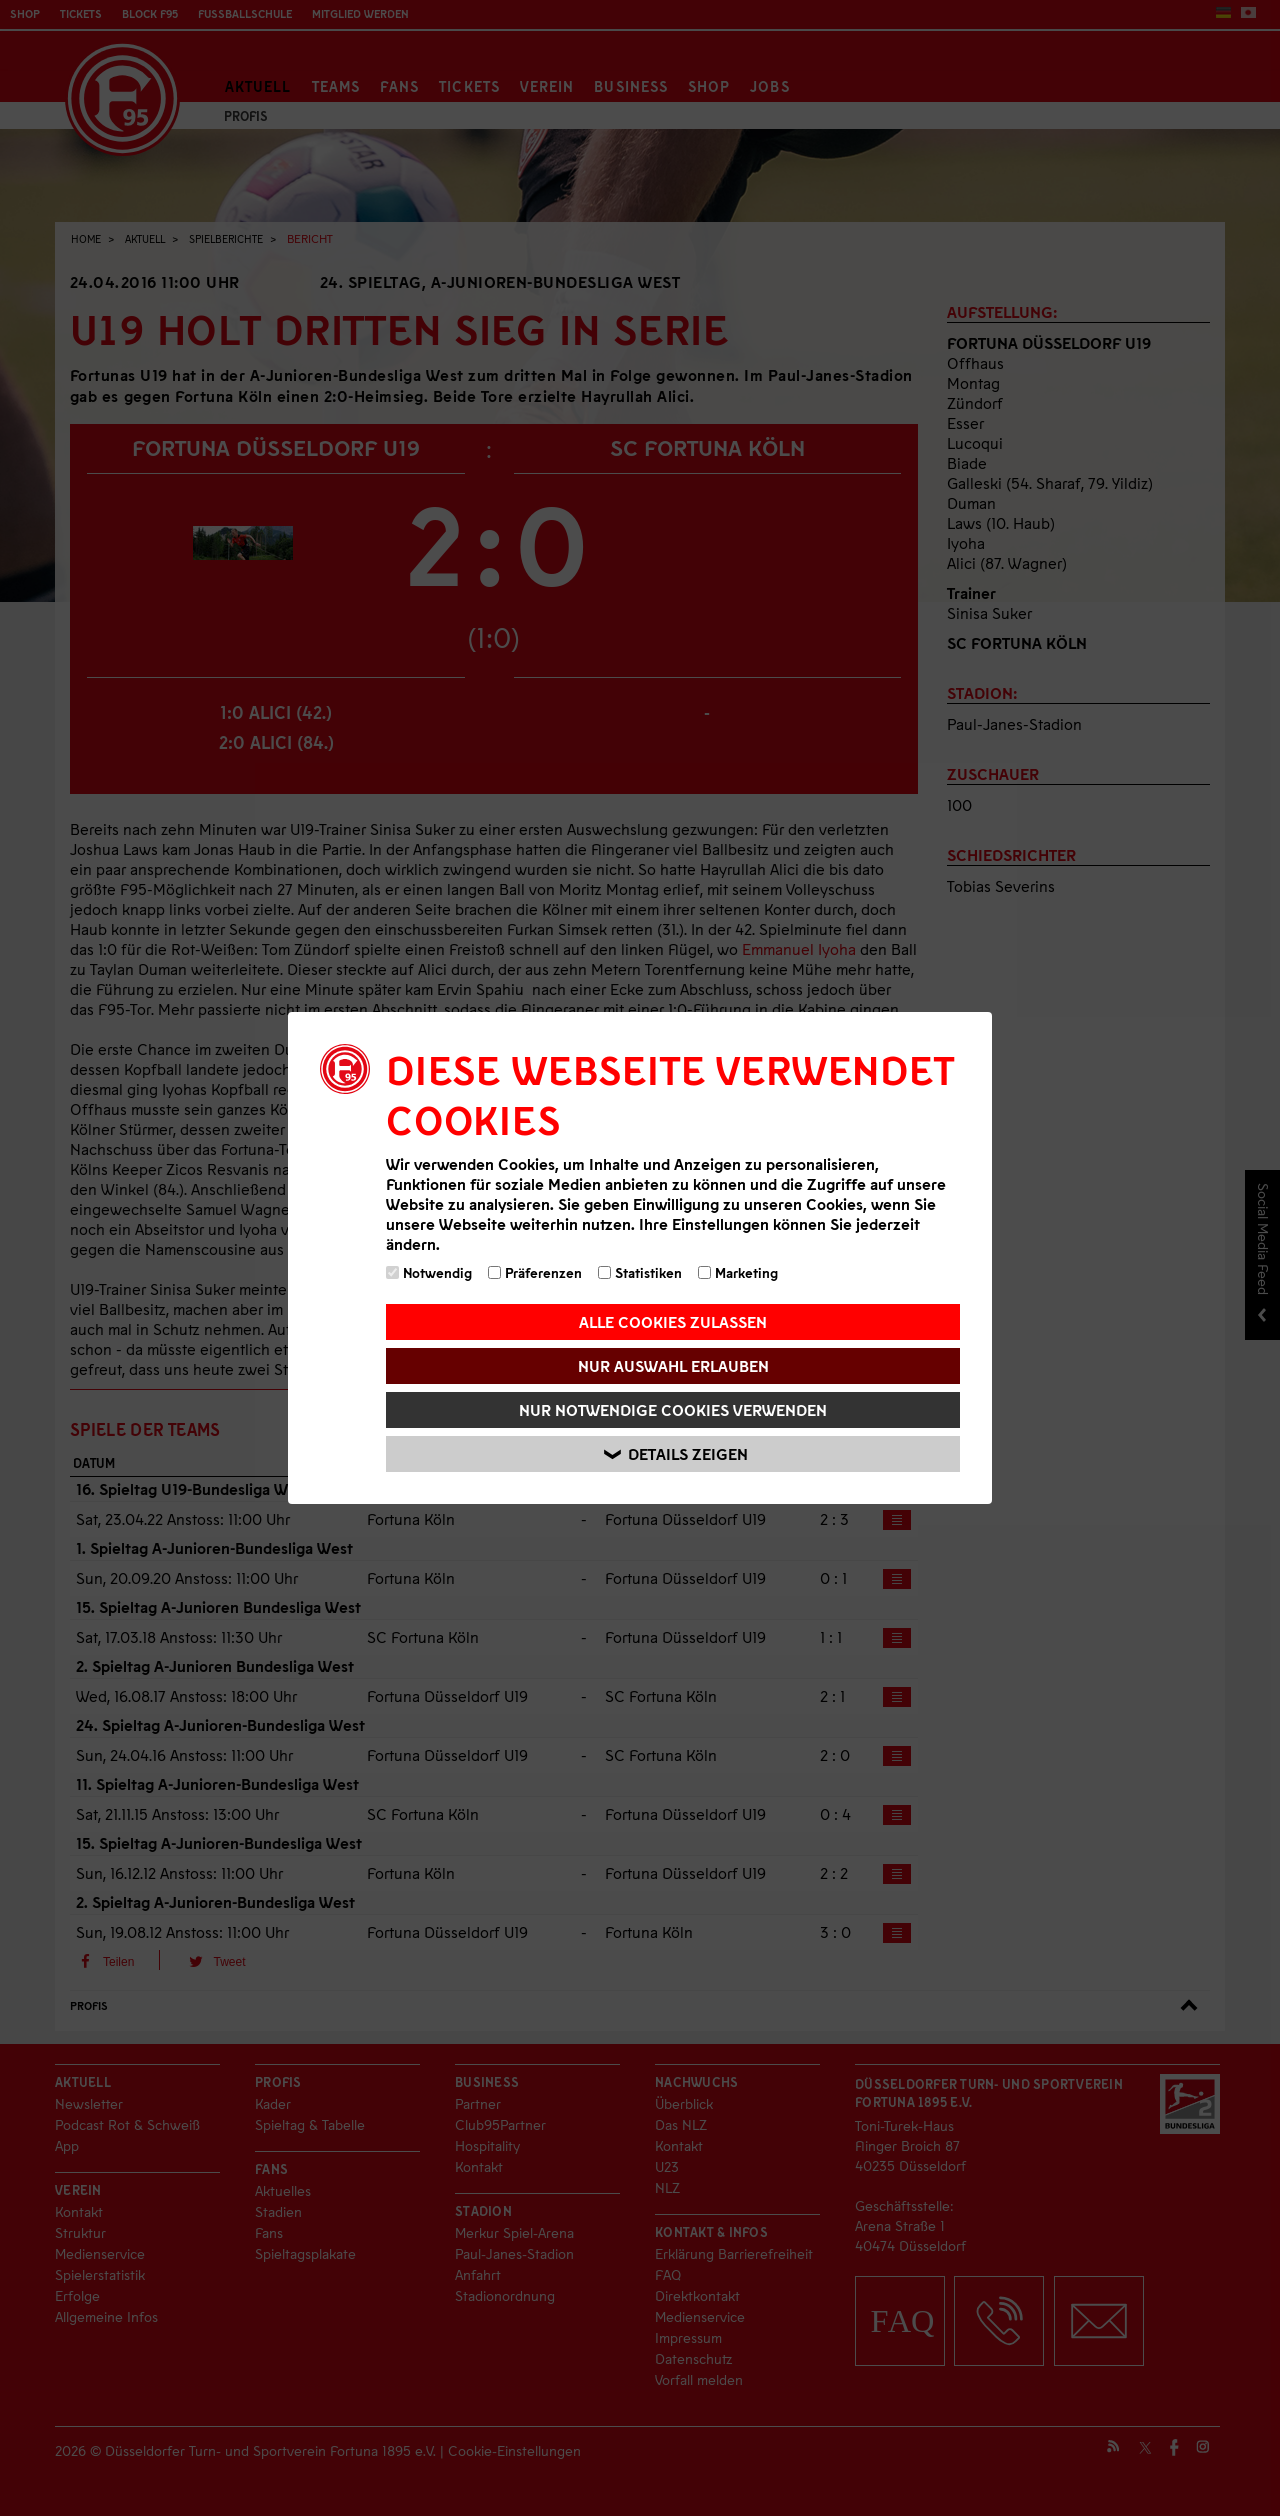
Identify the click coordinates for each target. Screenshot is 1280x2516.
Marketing (738, 1272)
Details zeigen (676, 1454)
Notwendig (429, 1272)
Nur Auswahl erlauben (673, 1365)
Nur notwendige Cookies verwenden (673, 1409)
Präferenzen (535, 1272)
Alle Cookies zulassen (673, 1321)
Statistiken (640, 1272)
